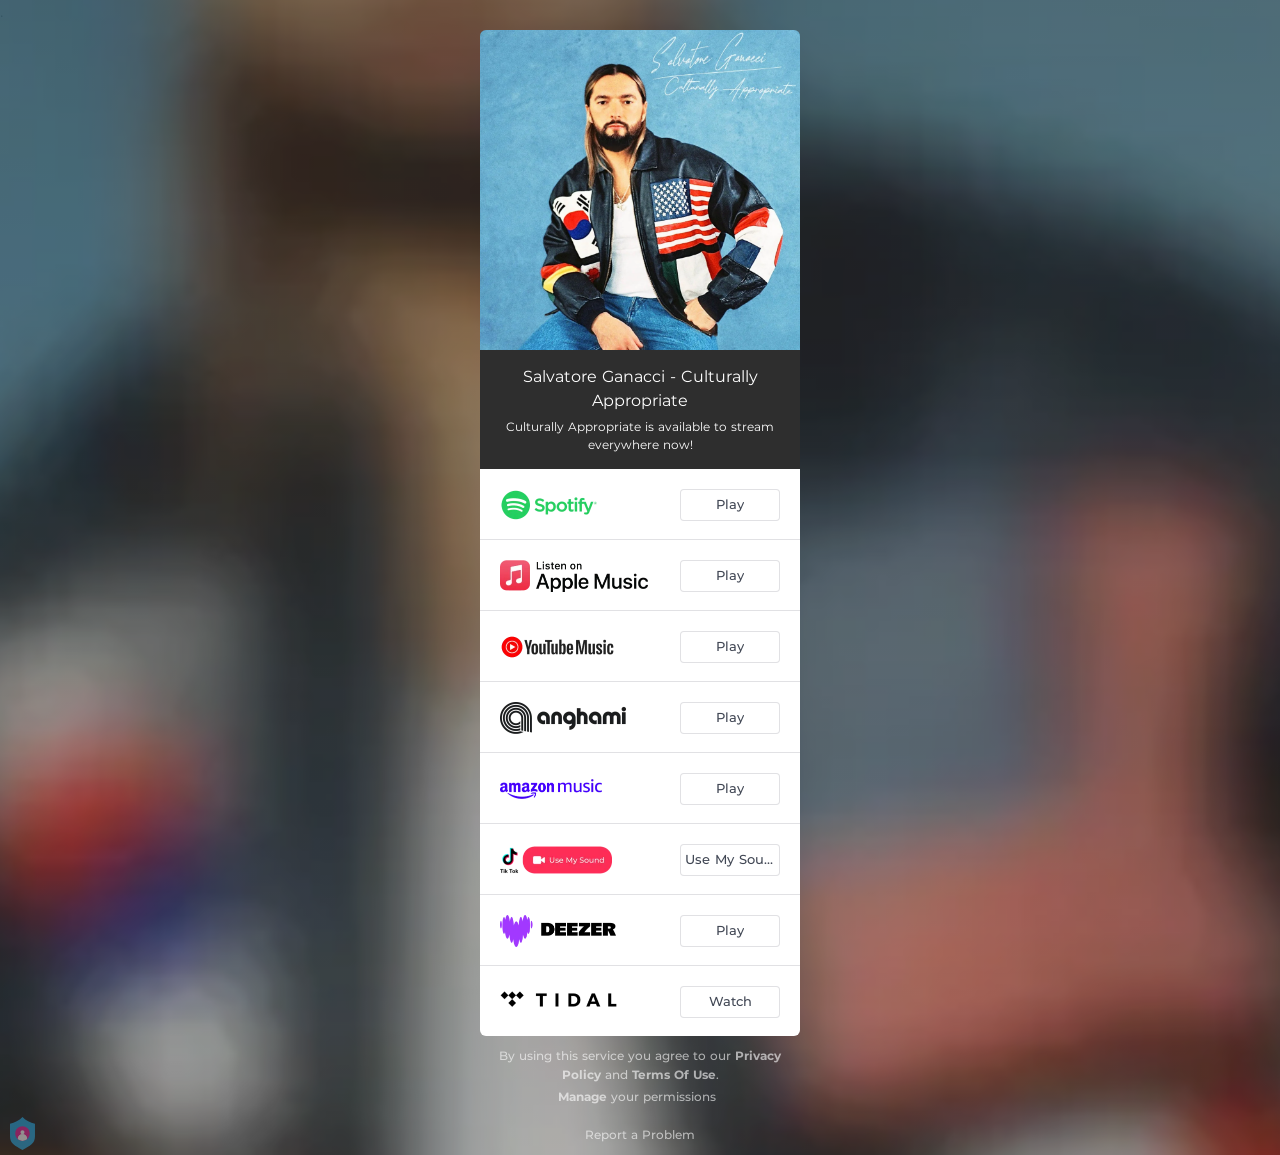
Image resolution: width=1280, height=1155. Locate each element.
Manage (582, 1096)
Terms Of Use (674, 1074)
